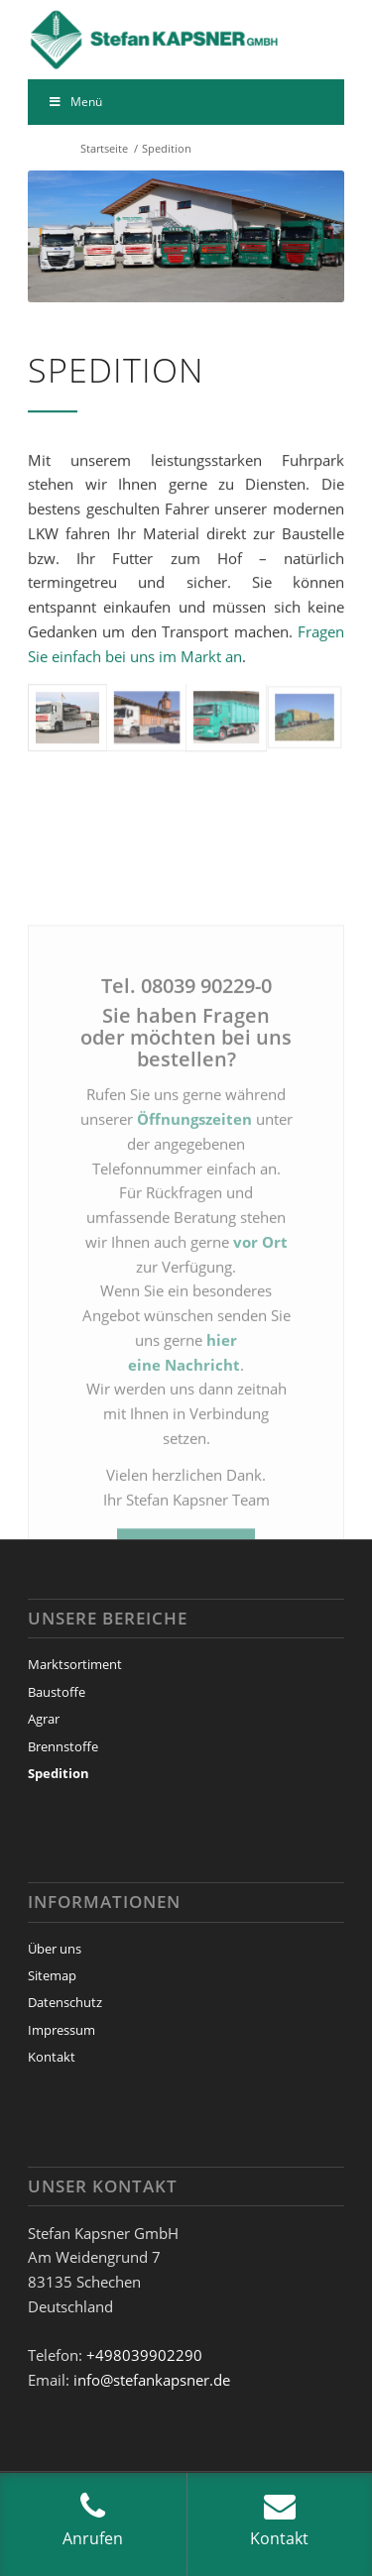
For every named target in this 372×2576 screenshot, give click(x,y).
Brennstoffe (63, 1746)
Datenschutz (65, 2002)
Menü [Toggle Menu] (75, 101)
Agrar (44, 1719)
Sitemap (52, 1975)
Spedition (58, 1773)
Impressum (61, 2030)
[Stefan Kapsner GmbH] (154, 39)
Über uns (54, 1949)
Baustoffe (56, 1692)
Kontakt (51, 2057)
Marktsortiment (75, 1664)
